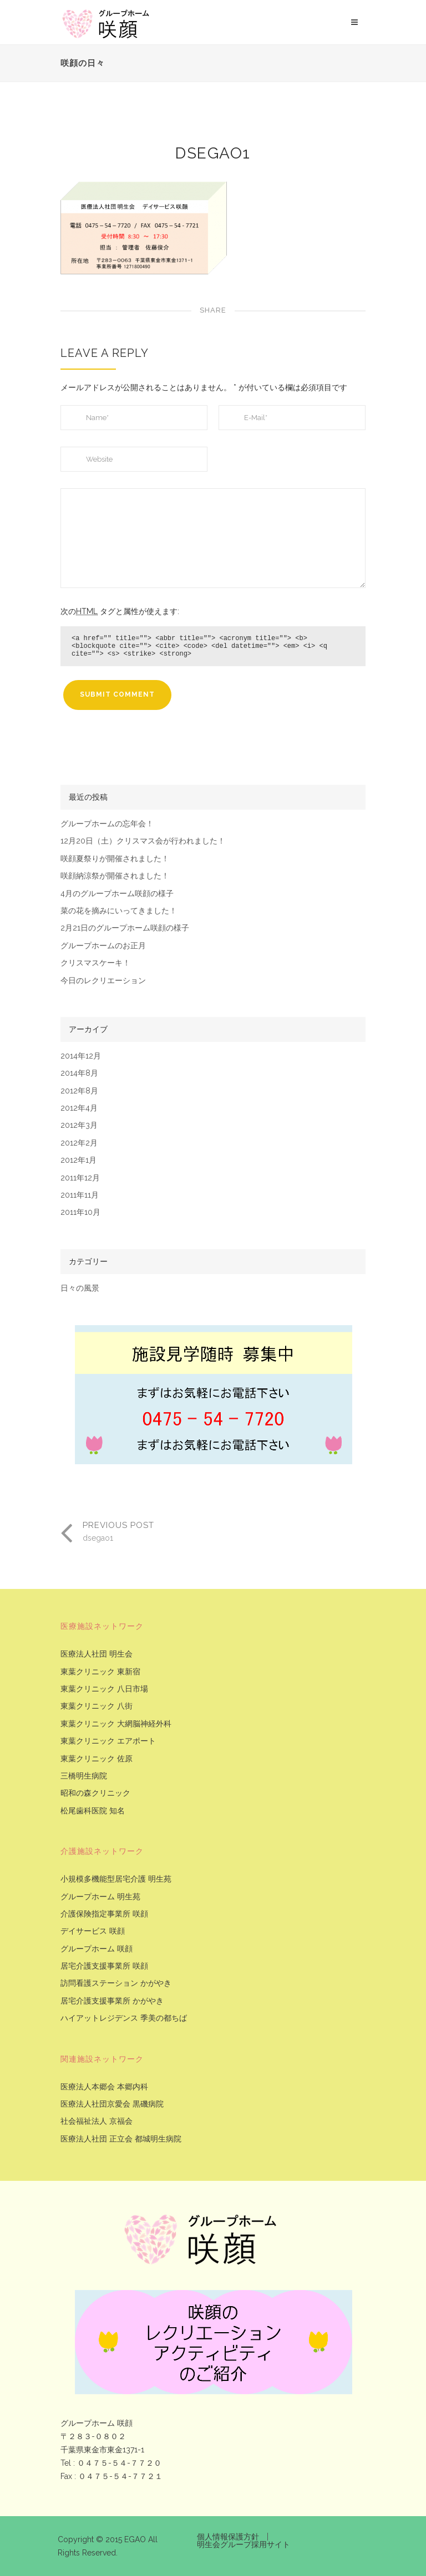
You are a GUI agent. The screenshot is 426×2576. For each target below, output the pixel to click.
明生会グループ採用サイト (243, 2544)
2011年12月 (80, 1178)
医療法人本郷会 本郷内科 (104, 2087)
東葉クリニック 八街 (96, 1706)
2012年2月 (79, 1143)
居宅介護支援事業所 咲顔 (104, 1966)
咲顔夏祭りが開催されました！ (114, 859)
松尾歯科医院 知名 (92, 1811)
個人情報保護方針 (228, 2536)
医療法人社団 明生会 (96, 1654)
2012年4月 (79, 1108)
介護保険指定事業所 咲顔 (104, 1914)
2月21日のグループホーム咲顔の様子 (124, 928)
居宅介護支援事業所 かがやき (112, 2001)
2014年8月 (79, 1073)
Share (213, 310)
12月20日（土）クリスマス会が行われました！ (142, 841)
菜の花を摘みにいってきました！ (118, 911)
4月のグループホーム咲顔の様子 (117, 894)
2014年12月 (80, 1056)
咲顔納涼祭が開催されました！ (114, 876)
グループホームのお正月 (103, 946)
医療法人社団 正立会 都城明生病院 (120, 2139)
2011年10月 (80, 1212)
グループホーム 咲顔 (96, 1949)
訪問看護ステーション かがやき (115, 1983)
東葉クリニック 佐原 (96, 1759)
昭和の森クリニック (95, 1793)
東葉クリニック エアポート (108, 1741)
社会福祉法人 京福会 (96, 2121)
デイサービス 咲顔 (92, 1931)
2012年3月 (79, 1125)
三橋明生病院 (83, 1776)
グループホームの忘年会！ (107, 824)
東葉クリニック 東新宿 (100, 1672)
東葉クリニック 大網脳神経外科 (115, 1724)
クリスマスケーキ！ (95, 963)
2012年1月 (78, 1160)
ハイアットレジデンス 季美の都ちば (123, 2018)
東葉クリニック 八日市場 (104, 1689)
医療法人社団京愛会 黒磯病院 (112, 2104)
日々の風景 (79, 1288)
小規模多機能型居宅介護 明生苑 (115, 1879)
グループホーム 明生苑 (100, 1897)
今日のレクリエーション (103, 981)
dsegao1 (213, 153)
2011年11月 (79, 1195)
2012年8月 (79, 1091)
